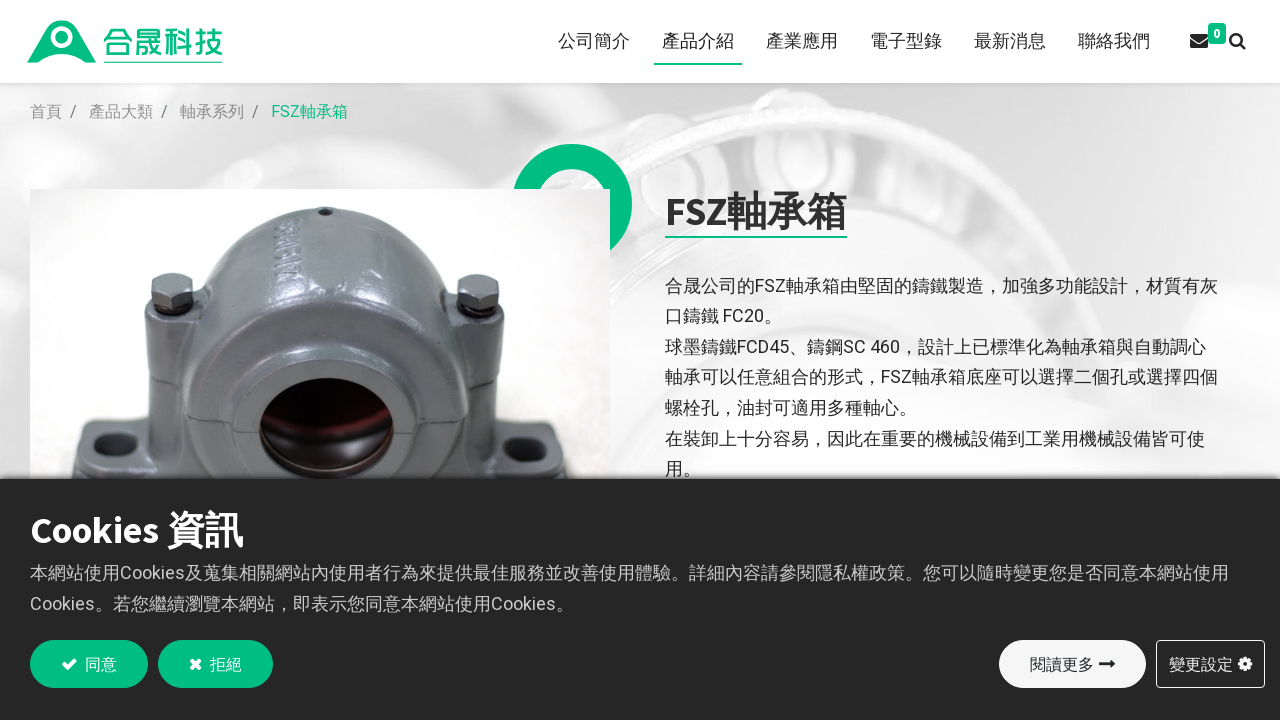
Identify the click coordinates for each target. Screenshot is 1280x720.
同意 (99, 664)
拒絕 (224, 664)
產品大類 (121, 111)
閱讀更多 (1062, 664)
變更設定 (1201, 664)
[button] (1233, 41)
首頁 (46, 111)
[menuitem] (590, 41)
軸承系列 (212, 111)
